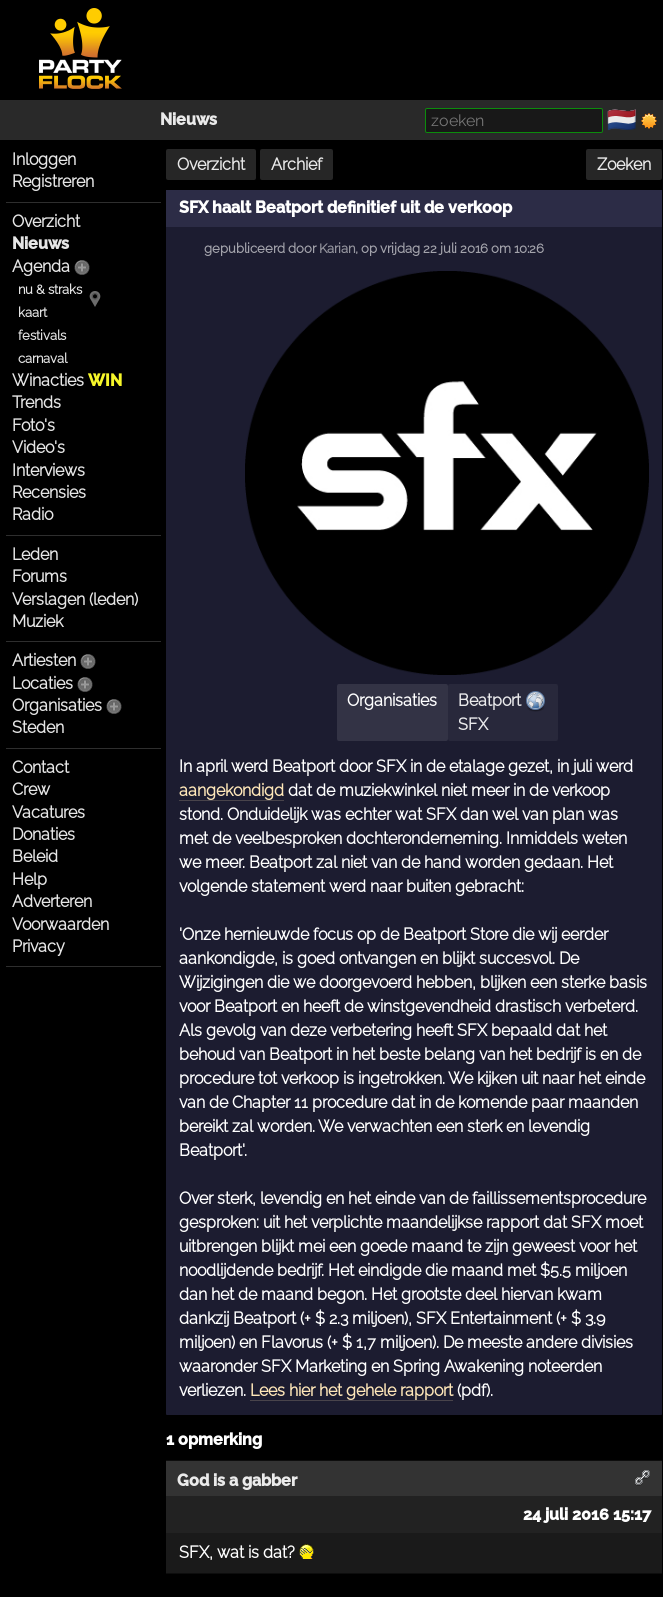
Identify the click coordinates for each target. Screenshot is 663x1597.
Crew (31, 789)
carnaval (42, 358)
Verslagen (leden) (75, 599)
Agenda (41, 266)
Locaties (42, 683)
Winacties (67, 380)
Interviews (48, 470)
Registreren (53, 181)
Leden (35, 554)
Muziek (37, 621)
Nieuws (188, 119)
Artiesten (44, 660)
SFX (473, 724)
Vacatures (48, 812)
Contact (40, 767)
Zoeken (624, 164)
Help (29, 879)
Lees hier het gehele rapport (351, 1390)
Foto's (33, 425)
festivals (42, 335)
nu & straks (50, 289)
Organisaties (57, 705)
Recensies (49, 492)
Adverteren (52, 901)
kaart (32, 312)
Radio (32, 514)
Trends (36, 402)
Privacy (38, 946)
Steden (38, 727)
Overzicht (46, 221)
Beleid (35, 856)
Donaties (43, 834)
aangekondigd (231, 790)
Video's (38, 447)
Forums (39, 576)
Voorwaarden (60, 924)
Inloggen (44, 159)
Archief (296, 164)
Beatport (489, 700)
